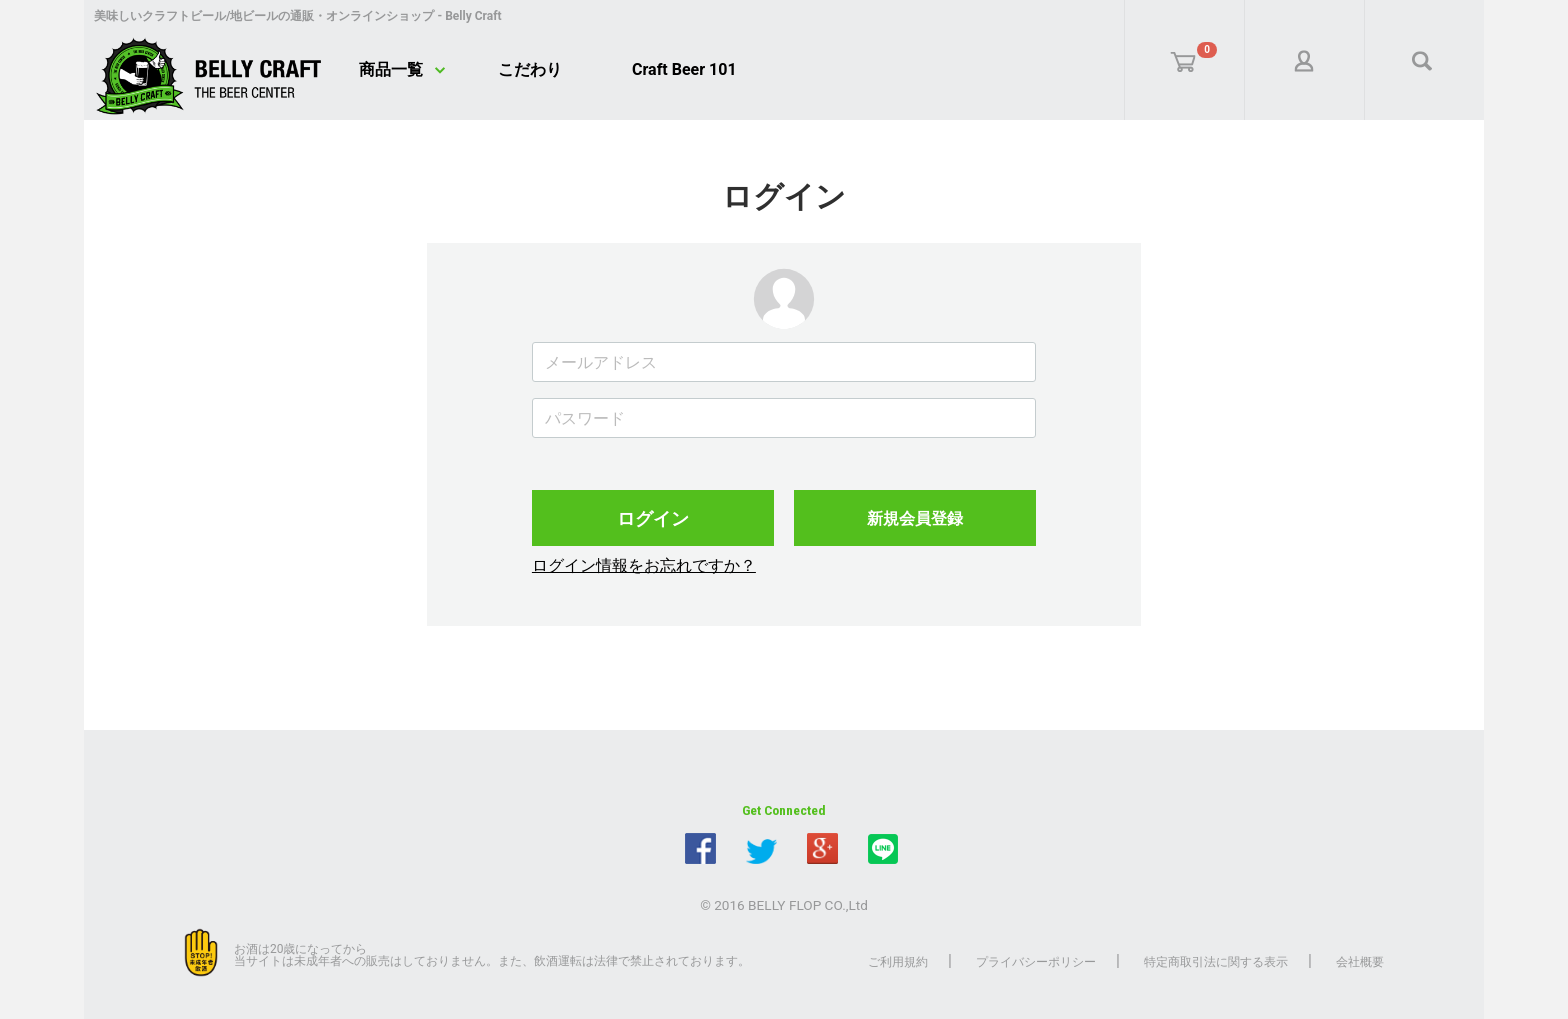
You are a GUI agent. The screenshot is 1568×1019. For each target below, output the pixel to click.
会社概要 (1360, 962)
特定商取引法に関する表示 (1216, 962)
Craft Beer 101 (684, 69)
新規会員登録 (915, 518)
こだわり (530, 69)
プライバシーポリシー (1036, 962)
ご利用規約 (898, 962)
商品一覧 (391, 69)
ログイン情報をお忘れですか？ (644, 565)
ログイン (653, 518)
